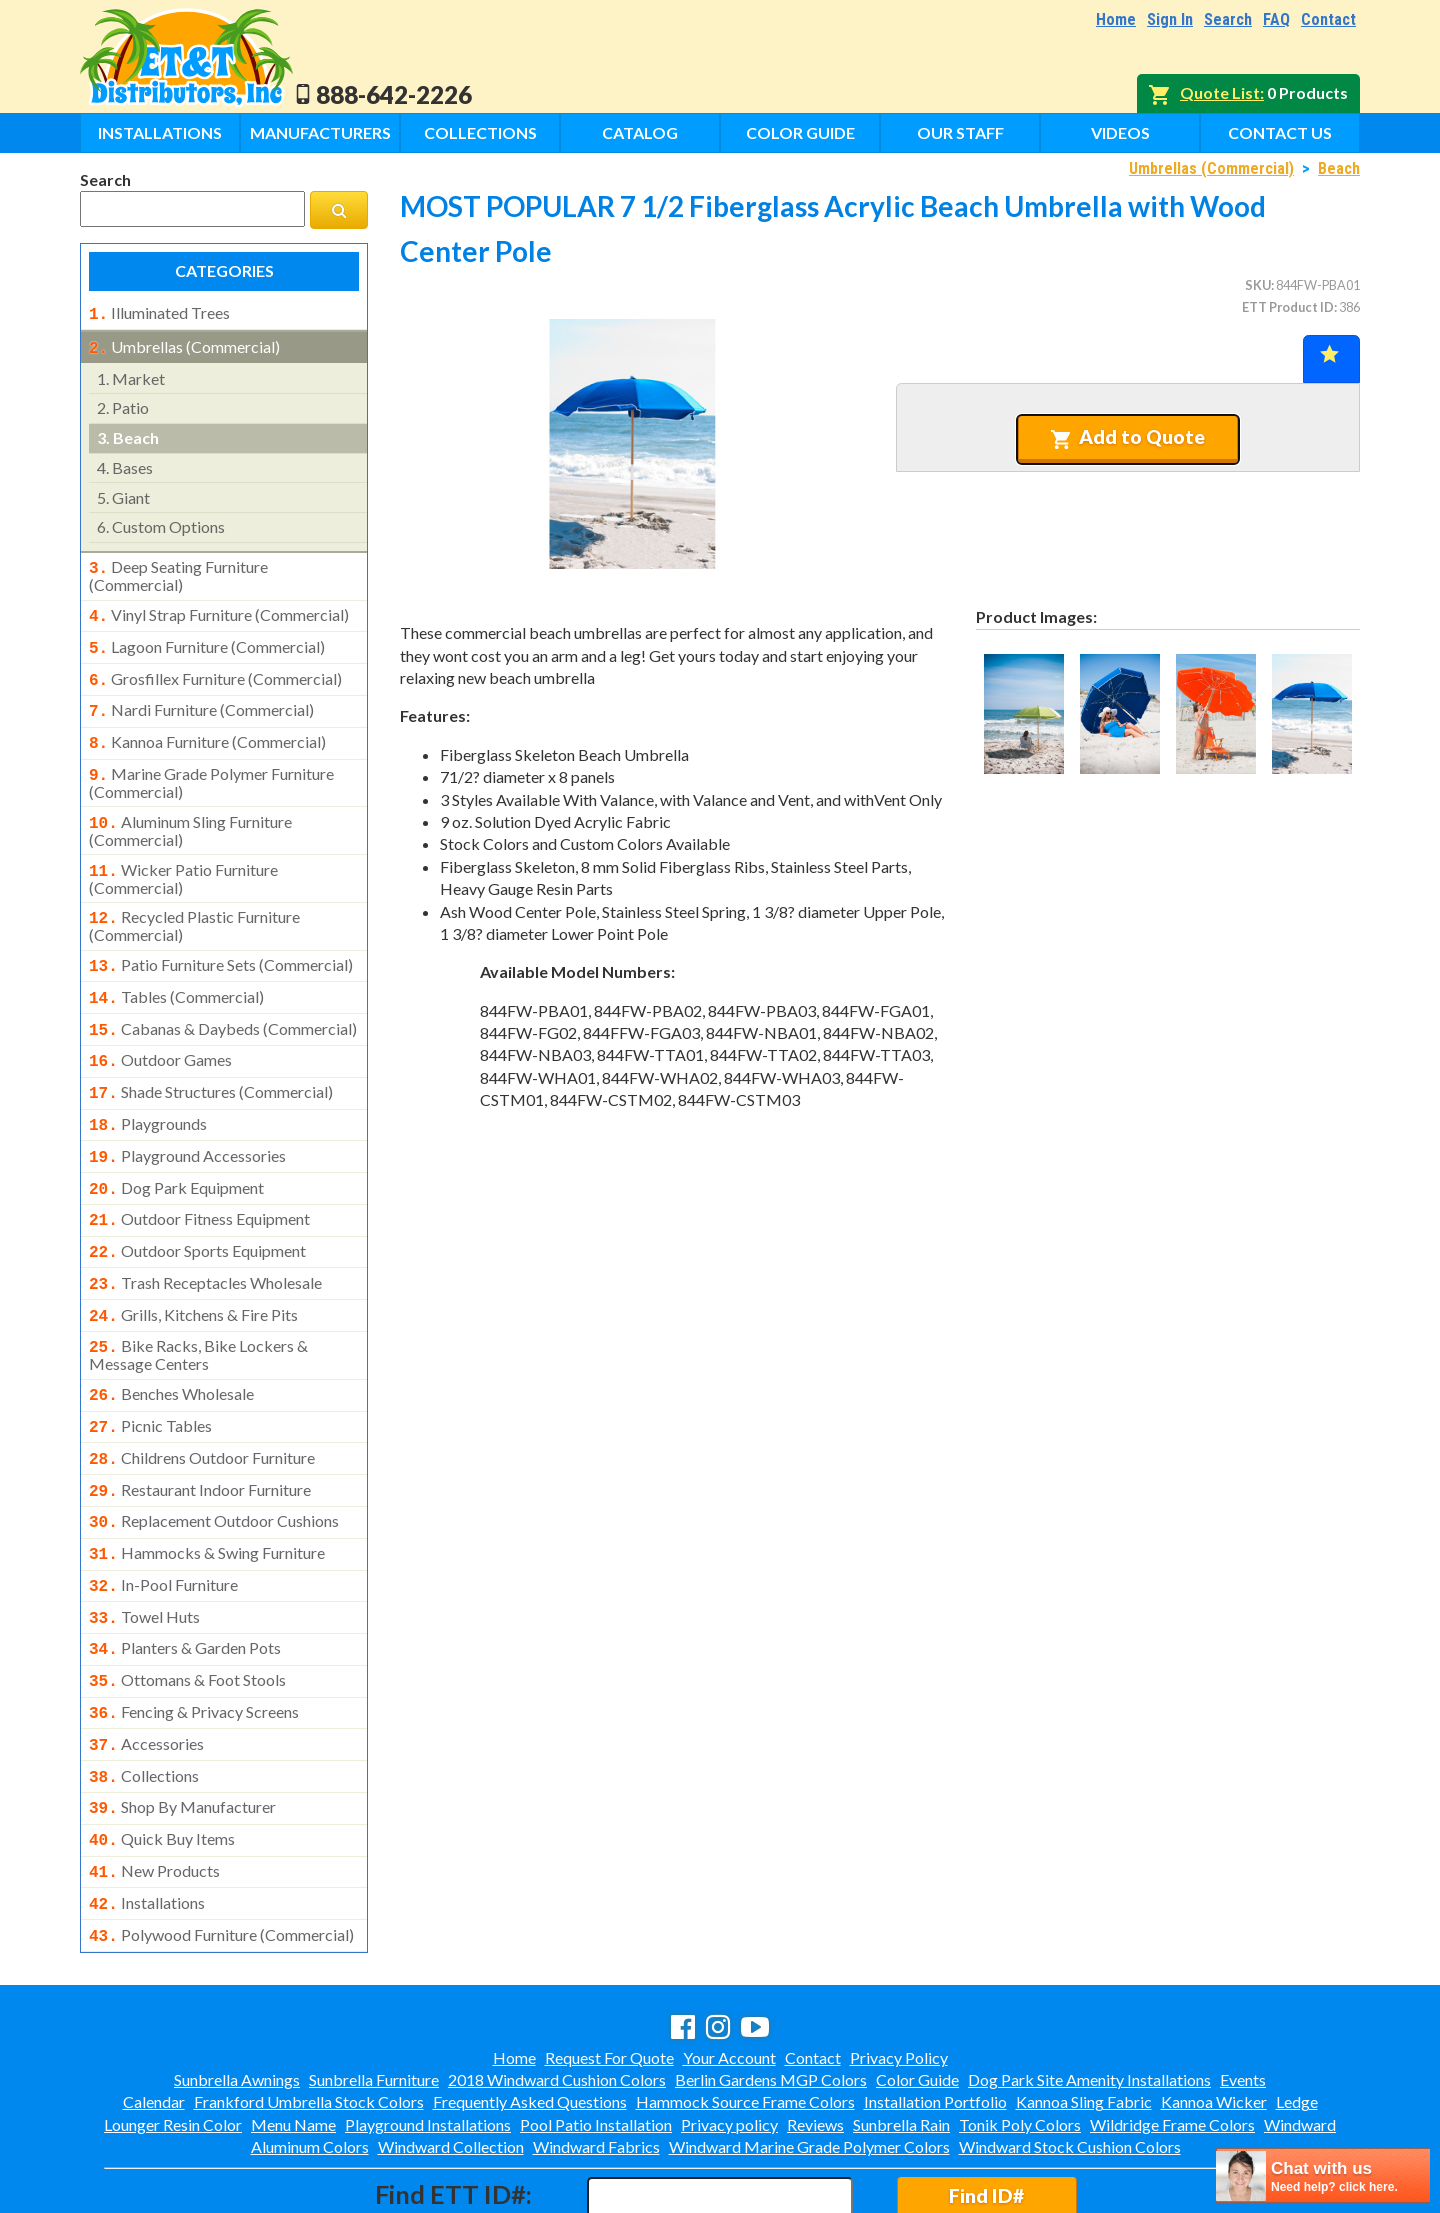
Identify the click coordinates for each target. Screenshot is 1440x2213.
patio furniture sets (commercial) (221, 941)
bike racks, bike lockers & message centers (198, 1305)
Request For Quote (609, 1971)
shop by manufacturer (182, 1731)
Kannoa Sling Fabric (1084, 2015)
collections (144, 1702)
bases (125, 463)
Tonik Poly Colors (1020, 2038)
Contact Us (1280, 132)
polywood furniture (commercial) (221, 1851)
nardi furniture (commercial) (201, 698)
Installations (160, 132)
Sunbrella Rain (901, 2038)
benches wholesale (171, 1344)
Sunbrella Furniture (374, 1993)
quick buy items (162, 1761)
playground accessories (187, 1120)
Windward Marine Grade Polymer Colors (809, 2060)
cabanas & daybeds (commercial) (223, 1001)
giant (123, 493)
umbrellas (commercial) (184, 345)
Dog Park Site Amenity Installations (1089, 1993)
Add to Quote (1127, 437)
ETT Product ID (1288, 307)
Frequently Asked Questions (530, 2015)
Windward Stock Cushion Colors (1070, 2060)
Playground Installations (428, 2038)
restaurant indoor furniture (200, 1434)
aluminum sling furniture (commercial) (190, 811)
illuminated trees (159, 313)
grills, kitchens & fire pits (193, 1269)
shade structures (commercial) (211, 1060)
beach (128, 433)
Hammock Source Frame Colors (745, 2015)
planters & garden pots (185, 1582)
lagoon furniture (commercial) (207, 639)
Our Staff (960, 132)
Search (1228, 19)
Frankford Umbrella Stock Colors (309, 2015)
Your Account (729, 1971)
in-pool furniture (163, 1523)
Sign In (1170, 19)
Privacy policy (729, 2038)
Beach (1339, 168)
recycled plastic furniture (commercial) (194, 902)
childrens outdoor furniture (202, 1404)
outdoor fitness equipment (199, 1179)
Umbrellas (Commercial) (1211, 168)
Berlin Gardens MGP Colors (771, 1993)
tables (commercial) (176, 971)
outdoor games (160, 1030)
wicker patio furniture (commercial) (183, 857)
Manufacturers (320, 132)
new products (154, 1791)
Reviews (815, 2038)
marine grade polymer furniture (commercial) (211, 765)
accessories (146, 1672)
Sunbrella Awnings (237, 1993)
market (131, 374)
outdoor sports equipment (197, 1209)
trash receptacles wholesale (205, 1239)
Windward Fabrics (596, 2060)
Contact (1328, 19)
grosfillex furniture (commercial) (215, 669)
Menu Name (293, 2038)
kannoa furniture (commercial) (207, 728)
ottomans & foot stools (187, 1612)
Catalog (640, 132)
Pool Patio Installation (596, 2038)
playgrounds (148, 1090)
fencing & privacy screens (194, 1642)
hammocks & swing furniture (207, 1493)
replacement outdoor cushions (214, 1463)
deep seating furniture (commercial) (178, 570)
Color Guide (800, 132)
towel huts (144, 1553)
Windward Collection (451, 2060)
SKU (1258, 285)
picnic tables (150, 1374)
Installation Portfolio (935, 2015)
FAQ (1276, 19)
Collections (480, 132)
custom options (161, 522)
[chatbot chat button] (1323, 2175)
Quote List (1220, 92)
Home (1116, 19)
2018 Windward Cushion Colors (557, 1993)
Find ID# (986, 2109)
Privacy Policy (899, 1971)
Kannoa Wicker (1214, 2015)
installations (147, 1821)
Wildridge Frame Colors (1172, 2038)
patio (123, 403)
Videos (1120, 132)
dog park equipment (176, 1150)
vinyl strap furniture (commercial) (219, 609)
